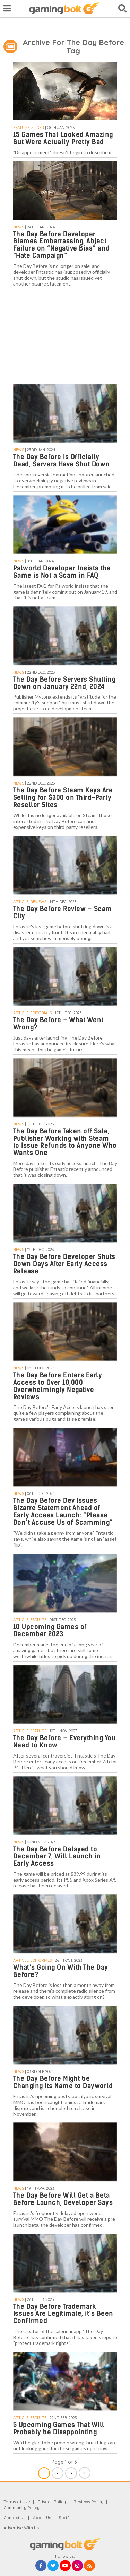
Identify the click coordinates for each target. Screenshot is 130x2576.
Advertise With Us (21, 2527)
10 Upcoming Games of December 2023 (50, 1630)
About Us (42, 2517)
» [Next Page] (84, 2473)
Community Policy (21, 2507)
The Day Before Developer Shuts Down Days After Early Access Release (64, 1264)
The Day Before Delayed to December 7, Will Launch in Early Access (57, 1856)
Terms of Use (16, 2501)
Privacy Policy (52, 2501)
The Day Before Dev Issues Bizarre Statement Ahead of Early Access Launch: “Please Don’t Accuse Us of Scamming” (63, 1511)
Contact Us (14, 2517)
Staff (64, 2517)
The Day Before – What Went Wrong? (58, 1023)
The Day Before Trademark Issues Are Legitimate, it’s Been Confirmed (63, 2314)
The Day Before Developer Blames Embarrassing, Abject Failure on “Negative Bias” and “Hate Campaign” (61, 245)
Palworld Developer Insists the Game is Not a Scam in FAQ (62, 571)
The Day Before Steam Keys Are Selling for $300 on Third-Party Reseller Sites (63, 797)
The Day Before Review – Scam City (62, 912)
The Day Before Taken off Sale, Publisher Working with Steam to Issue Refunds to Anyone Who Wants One (65, 1142)
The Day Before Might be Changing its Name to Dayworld (63, 2082)
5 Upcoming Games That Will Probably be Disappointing (58, 2428)
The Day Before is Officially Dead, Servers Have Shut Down (61, 460)
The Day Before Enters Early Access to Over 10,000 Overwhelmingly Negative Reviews (57, 1386)
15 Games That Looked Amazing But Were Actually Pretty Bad (63, 138)
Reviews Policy (88, 2501)
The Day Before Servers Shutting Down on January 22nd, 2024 (64, 683)
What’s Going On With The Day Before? (60, 1971)
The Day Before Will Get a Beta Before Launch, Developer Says (63, 2199)
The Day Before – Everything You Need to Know (64, 1741)
